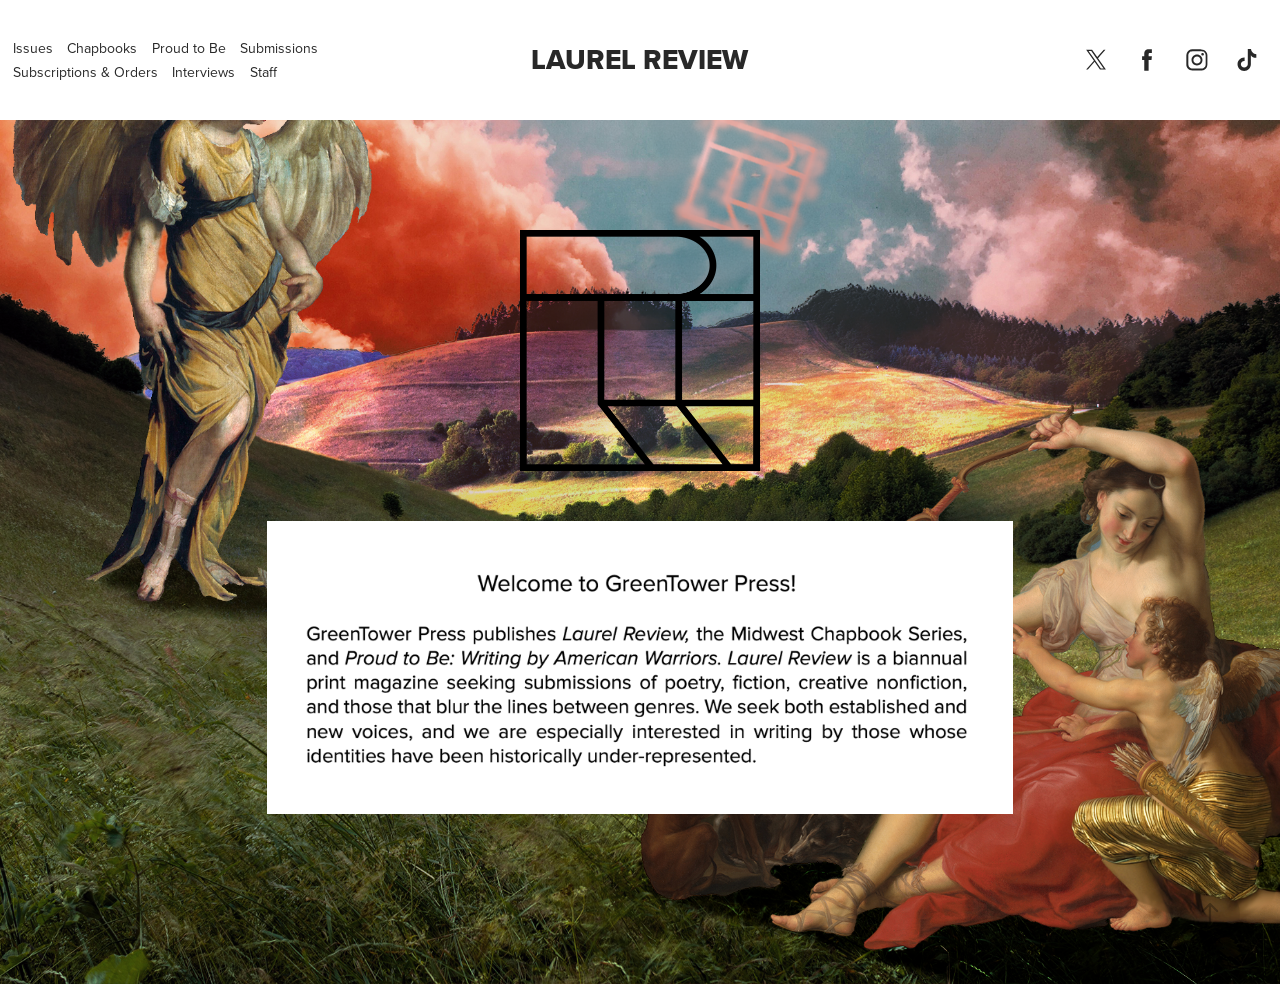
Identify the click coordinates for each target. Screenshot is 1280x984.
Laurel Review (639, 59)
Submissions (279, 48)
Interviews (203, 72)
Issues (33, 48)
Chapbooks (102, 48)
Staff (263, 72)
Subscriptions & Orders (85, 72)
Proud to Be (189, 48)
